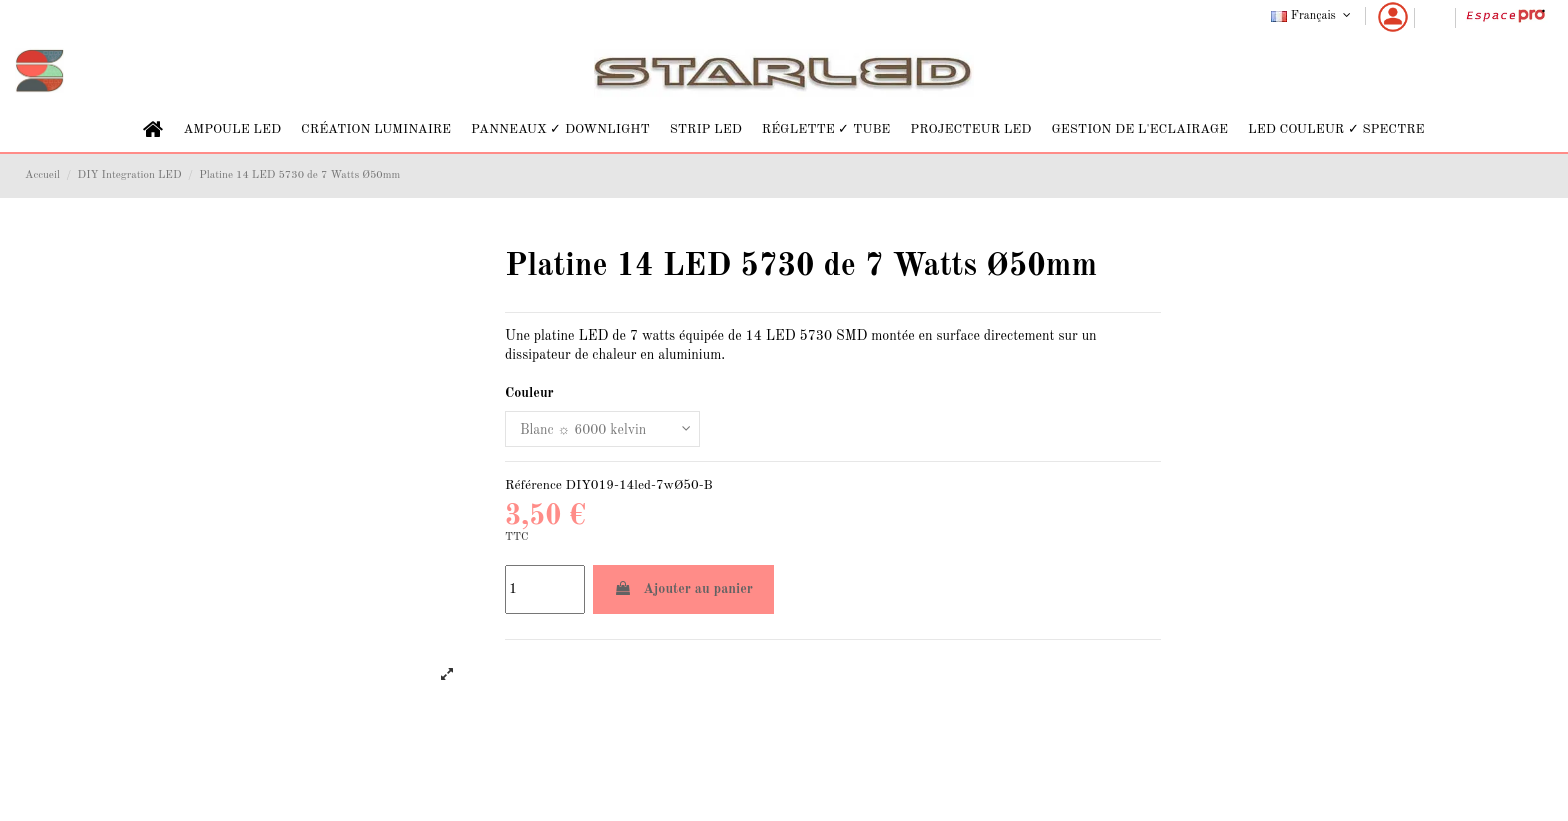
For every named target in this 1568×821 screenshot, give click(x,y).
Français (1312, 16)
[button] (232, 129)
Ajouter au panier (683, 588)
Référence (533, 485)
